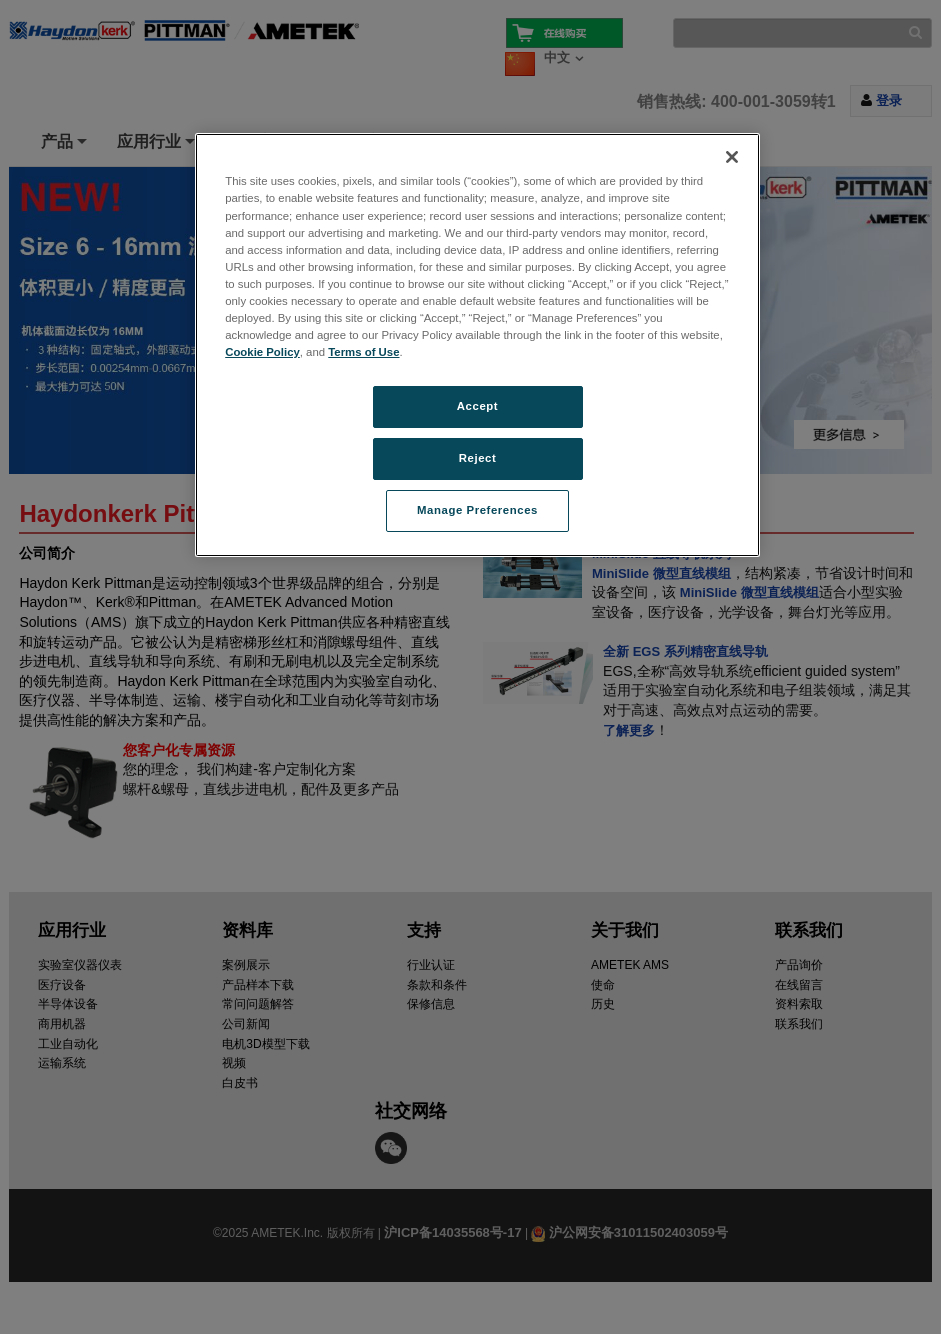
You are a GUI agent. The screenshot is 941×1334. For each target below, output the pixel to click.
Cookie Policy (262, 352)
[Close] (732, 157)
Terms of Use (363, 352)
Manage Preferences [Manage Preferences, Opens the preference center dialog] (477, 510)
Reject (478, 458)
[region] (477, 344)
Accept (477, 406)
